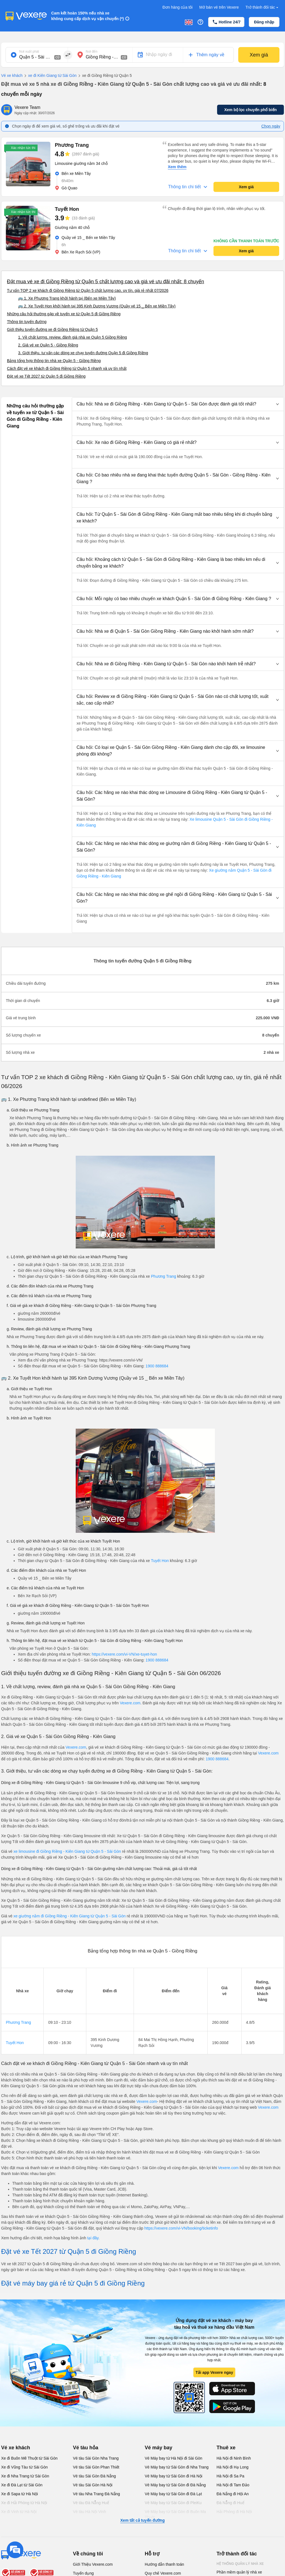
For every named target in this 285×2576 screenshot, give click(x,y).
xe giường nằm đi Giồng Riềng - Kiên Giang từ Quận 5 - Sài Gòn (70, 1916)
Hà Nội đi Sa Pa (230, 2476)
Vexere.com (130, 1703)
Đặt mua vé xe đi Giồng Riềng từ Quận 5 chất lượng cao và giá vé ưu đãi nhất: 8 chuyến (105, 281)
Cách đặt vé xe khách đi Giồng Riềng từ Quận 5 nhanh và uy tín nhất (67, 368)
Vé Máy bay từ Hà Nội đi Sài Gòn (173, 2458)
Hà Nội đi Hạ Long (233, 2467)
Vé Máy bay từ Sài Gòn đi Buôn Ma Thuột (175, 2514)
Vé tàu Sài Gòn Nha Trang (96, 2458)
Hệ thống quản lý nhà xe (240, 2564)
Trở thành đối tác (262, 7)
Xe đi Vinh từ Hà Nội (18, 2511)
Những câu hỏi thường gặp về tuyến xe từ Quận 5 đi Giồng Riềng (64, 314)
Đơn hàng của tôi (178, 7)
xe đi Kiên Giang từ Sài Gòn (50, 76)
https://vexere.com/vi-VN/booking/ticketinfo (181, 2228)
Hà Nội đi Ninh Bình (234, 2458)
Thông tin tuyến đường (26, 321)
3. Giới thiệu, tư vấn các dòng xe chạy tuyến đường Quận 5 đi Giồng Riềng (83, 353)
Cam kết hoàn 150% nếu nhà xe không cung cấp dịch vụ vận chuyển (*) (87, 16)
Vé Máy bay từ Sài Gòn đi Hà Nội (173, 2476)
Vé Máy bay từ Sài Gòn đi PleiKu (173, 2503)
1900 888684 (157, 1366)
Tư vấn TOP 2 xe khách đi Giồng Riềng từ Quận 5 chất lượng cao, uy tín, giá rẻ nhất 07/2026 (87, 290)
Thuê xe (226, 2447)
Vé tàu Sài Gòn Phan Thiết (96, 2467)
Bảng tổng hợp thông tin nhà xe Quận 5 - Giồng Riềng (54, 360)
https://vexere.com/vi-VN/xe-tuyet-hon (124, 1654)
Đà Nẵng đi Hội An (233, 2494)
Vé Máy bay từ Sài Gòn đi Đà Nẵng (175, 2485)
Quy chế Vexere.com (163, 2573)
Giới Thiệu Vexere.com (93, 2564)
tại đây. (93, 2238)
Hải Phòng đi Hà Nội (234, 2511)
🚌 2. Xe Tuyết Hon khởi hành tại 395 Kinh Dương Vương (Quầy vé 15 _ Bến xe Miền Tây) (97, 306)
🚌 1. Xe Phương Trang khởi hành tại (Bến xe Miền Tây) (67, 298)
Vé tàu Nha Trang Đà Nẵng (96, 2494)
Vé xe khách (12, 75)
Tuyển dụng (83, 2573)
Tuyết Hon (160, 1560)
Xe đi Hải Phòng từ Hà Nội (24, 2503)
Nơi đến (91, 51)
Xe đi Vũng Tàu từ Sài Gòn (24, 2467)
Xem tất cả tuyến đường (142, 2520)
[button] (178, 404)
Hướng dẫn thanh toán (164, 2564)
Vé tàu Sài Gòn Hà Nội (92, 2485)
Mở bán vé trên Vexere (219, 7)
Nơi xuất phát (29, 51)
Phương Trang (163, 1276)
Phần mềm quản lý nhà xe (239, 2572)
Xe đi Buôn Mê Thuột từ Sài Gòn (29, 2458)
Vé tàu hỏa (85, 2447)
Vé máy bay (158, 2447)
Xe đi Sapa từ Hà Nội (19, 2494)
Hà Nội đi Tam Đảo (233, 2485)
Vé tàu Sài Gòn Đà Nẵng (94, 2476)
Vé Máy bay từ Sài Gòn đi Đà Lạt (173, 2494)
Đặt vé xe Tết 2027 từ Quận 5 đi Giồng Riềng (46, 376)
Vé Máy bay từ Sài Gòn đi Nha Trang (176, 2467)
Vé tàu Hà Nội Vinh (89, 2511)
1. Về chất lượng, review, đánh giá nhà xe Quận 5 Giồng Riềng (72, 337)
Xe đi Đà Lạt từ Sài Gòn (22, 2485)
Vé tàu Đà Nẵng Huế (91, 2503)
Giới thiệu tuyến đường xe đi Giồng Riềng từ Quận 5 (52, 329)
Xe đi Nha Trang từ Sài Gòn (25, 2476)
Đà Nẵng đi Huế (230, 2503)
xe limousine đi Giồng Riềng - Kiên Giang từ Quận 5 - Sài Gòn (67, 1851)
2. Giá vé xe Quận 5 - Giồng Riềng (48, 345)
